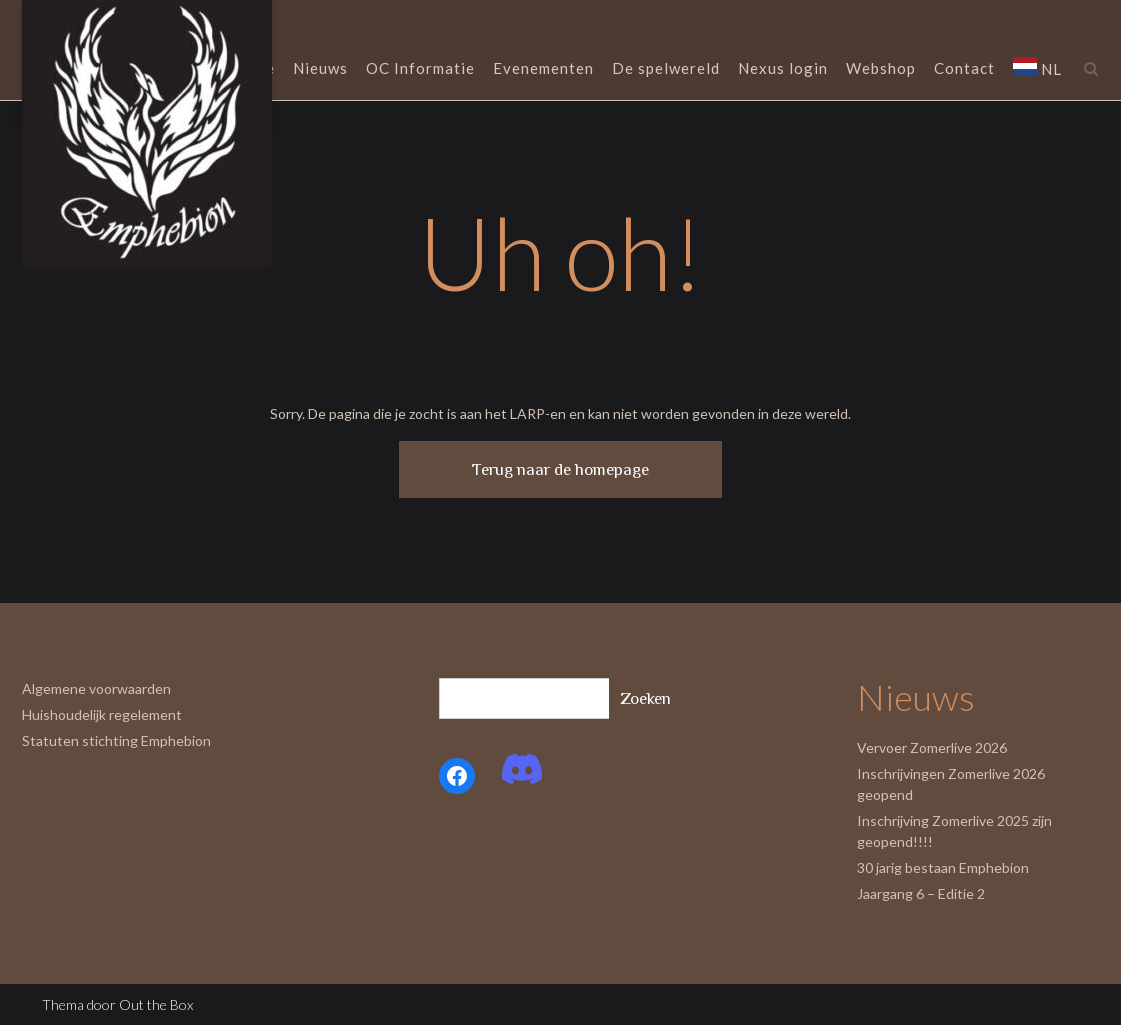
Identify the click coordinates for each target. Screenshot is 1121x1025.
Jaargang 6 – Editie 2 (921, 893)
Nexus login (783, 69)
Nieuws (320, 69)
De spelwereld (666, 69)
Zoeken (645, 698)
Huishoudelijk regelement (102, 714)
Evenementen (543, 69)
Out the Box (156, 1004)
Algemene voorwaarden (96, 688)
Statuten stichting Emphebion (116, 740)
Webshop (881, 69)
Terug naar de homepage (560, 469)
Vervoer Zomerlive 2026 (932, 747)
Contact (964, 69)
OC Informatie (420, 69)
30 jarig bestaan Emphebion (943, 867)
